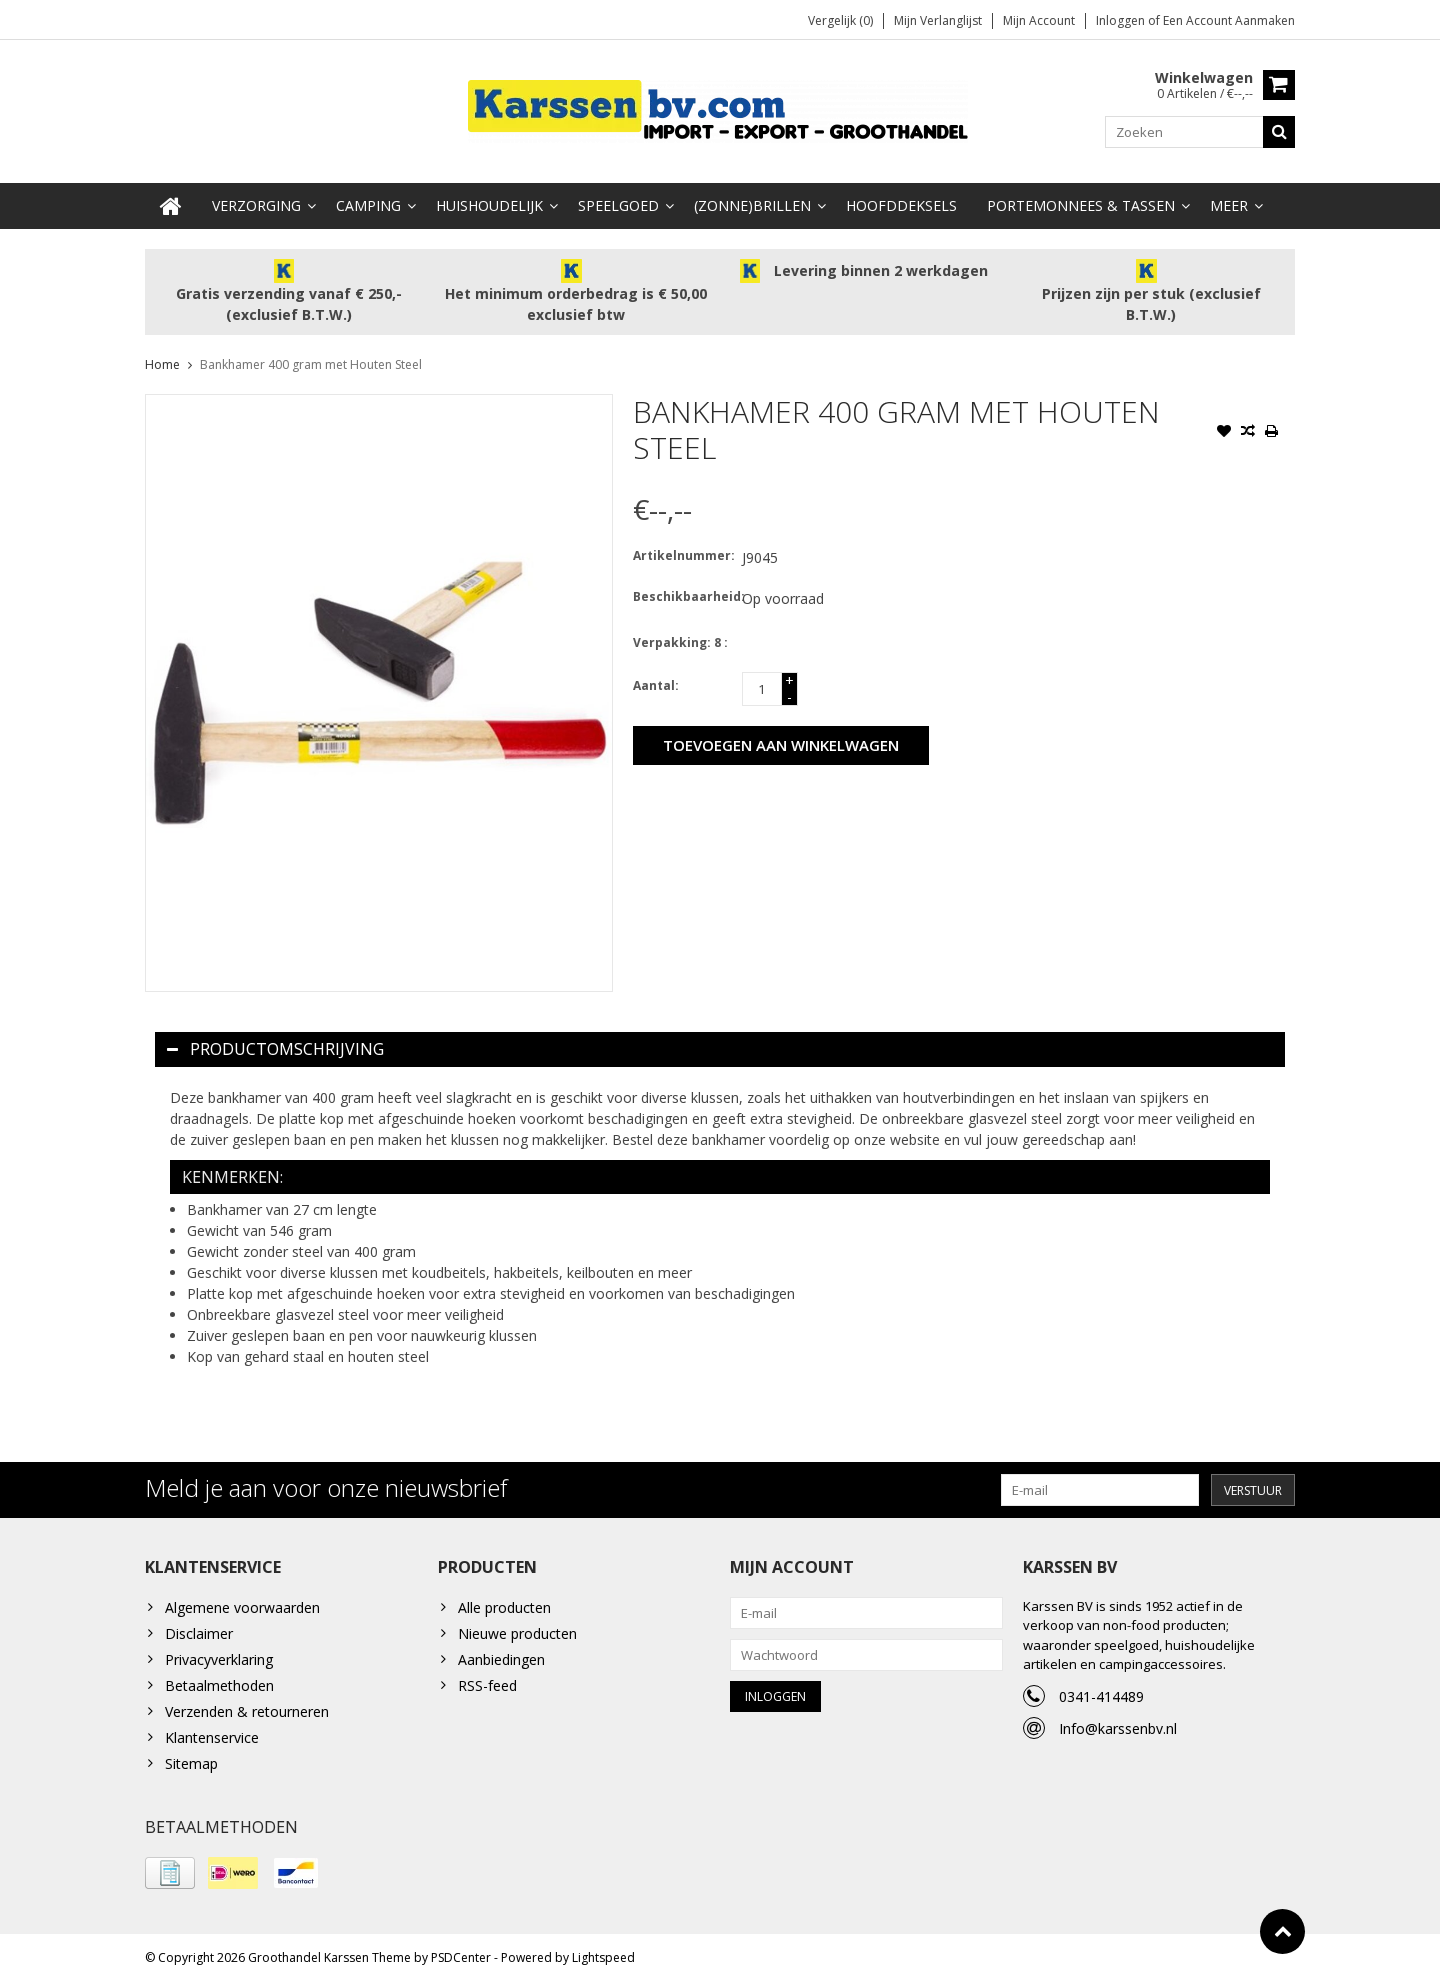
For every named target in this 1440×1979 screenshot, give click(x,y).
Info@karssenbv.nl (1118, 1723)
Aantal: (656, 680)
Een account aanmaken (1229, 20)
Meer (1229, 200)
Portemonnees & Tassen (1081, 200)
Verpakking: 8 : (680, 637)
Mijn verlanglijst (938, 20)
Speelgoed (618, 200)
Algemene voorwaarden (242, 1602)
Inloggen (1122, 20)
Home (162, 359)
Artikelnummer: (683, 550)
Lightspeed (603, 1954)
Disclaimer (199, 1628)
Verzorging (256, 200)
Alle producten (504, 1602)
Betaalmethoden (219, 1680)
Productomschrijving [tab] (275, 1044)
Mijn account (1039, 20)
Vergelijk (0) (840, 20)
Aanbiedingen (501, 1654)
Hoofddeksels (901, 200)
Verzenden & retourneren (247, 1706)
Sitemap (191, 1758)
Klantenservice (212, 1732)
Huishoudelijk (489, 200)
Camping (368, 200)
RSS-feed (487, 1680)
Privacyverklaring (219, 1654)
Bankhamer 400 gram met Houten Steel (311, 359)
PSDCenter (461, 1954)
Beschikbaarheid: (683, 591)
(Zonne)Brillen (752, 200)
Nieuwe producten (517, 1628)
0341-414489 (1101, 1691)
